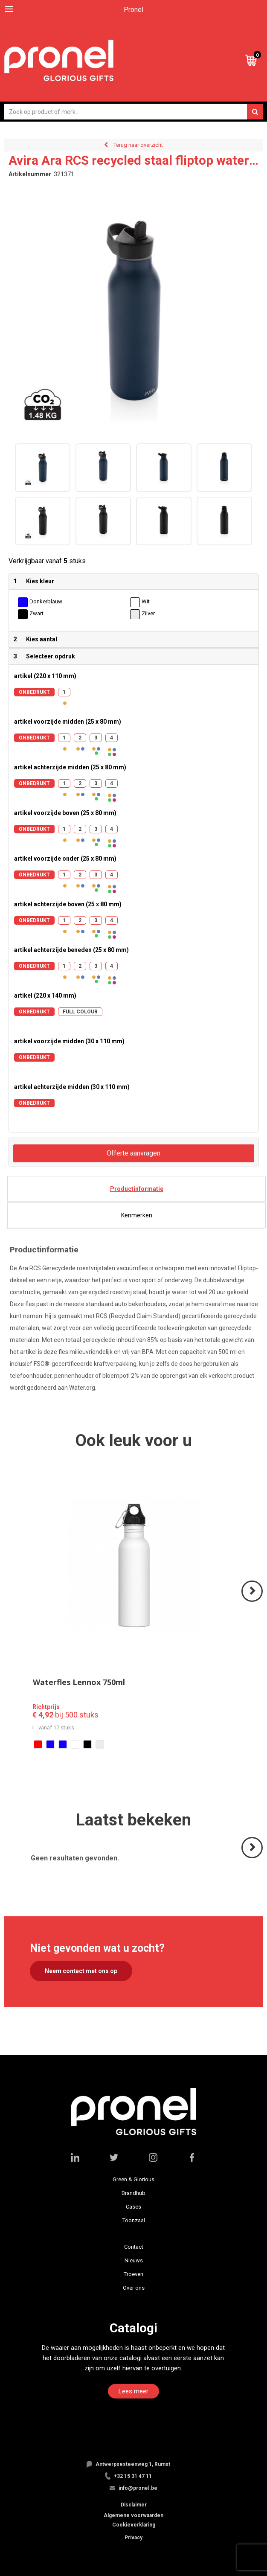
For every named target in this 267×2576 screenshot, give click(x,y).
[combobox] (133, 111)
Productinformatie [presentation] (136, 1188)
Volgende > (253, 1601)
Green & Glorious (133, 2179)
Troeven (133, 2274)
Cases (133, 2206)
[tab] (136, 1189)
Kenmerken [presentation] (136, 1215)
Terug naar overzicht (138, 145)
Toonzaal (133, 2220)
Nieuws (134, 2260)
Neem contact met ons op (81, 1971)
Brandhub (133, 2193)
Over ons (134, 2288)
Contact (133, 2247)
